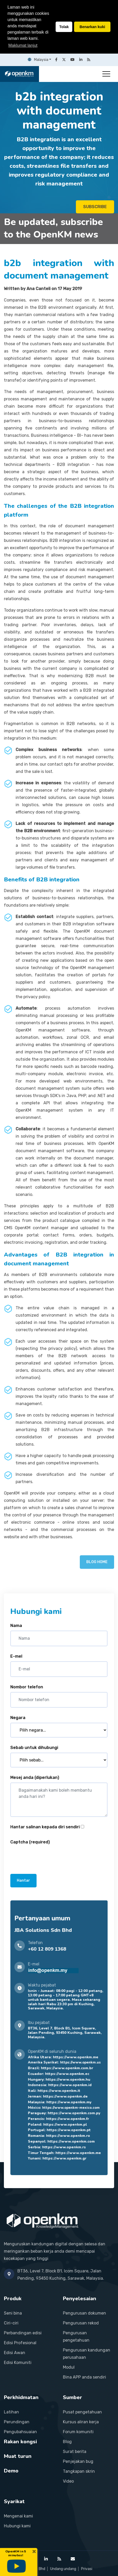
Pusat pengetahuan (82, 2412)
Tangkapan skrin (79, 2471)
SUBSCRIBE (95, 206)
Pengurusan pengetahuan (76, 2336)
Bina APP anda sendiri (84, 2377)
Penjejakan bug (78, 2461)
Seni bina (13, 2313)
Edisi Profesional (20, 2342)
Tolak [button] (64, 27)
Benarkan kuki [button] (92, 27)
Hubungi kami (17, 2525)
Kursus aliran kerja (81, 2421)
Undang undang (63, 2569)
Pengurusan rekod (81, 2323)
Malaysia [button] (38, 59)
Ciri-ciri (11, 2323)
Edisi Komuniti (17, 2362)
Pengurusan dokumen (84, 2313)
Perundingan (16, 2421)
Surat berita (74, 2451)
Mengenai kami (18, 2516)
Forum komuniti (78, 2431)
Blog (67, 2441)
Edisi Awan (14, 2352)
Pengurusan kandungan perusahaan (86, 2354)
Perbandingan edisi (23, 2332)
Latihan (11, 2412)
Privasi (86, 2569)
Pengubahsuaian (20, 2431)
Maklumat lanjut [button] (22, 45)
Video (68, 2481)
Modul (69, 2367)
